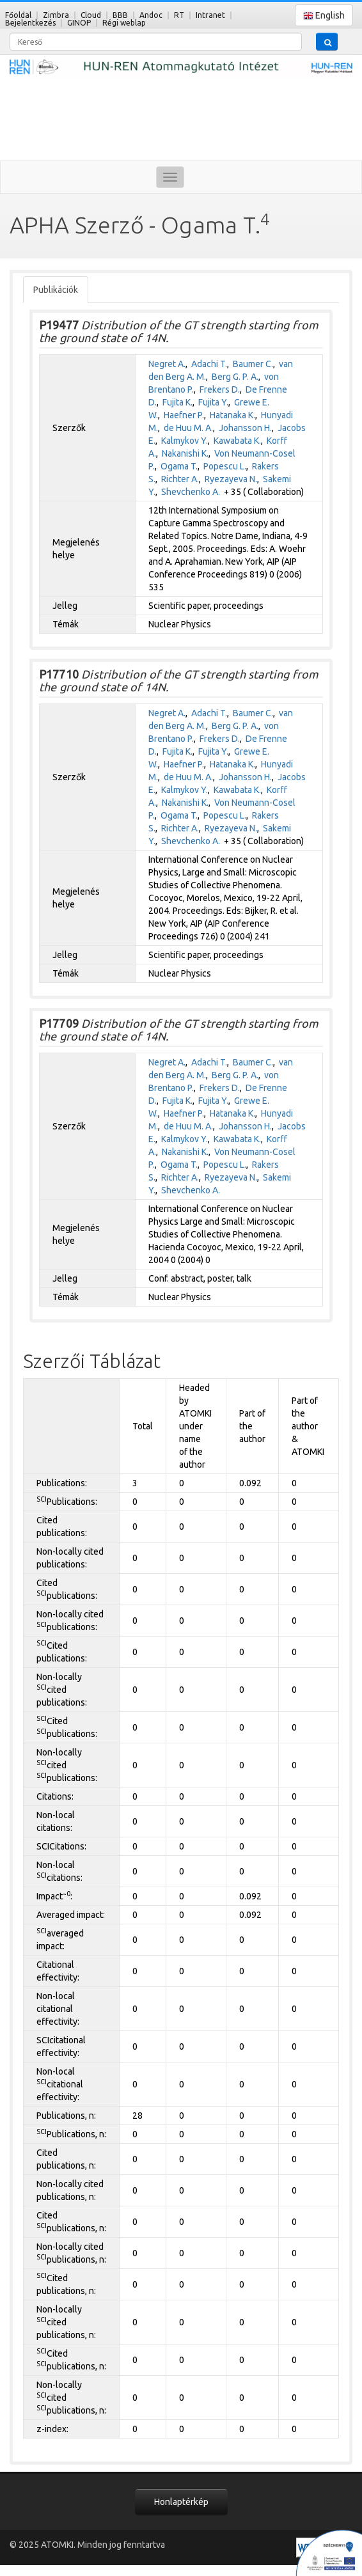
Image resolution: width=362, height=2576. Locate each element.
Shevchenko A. (190, 492)
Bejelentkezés (30, 23)
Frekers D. (220, 389)
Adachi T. (209, 364)
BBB (120, 15)
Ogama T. (179, 466)
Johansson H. (245, 428)
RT (179, 15)
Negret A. (166, 364)
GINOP (79, 23)
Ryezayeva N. (231, 479)
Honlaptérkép (181, 2502)
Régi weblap (124, 23)
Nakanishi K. (185, 453)
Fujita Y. (213, 402)
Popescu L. (224, 466)
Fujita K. (177, 402)
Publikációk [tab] (55, 290)
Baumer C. (253, 364)
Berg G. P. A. (235, 377)
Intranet (210, 15)
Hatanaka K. (232, 415)
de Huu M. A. (188, 428)
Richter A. (180, 479)
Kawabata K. (237, 441)
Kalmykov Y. (184, 441)
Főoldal (18, 15)
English (324, 15)
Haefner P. (184, 415)
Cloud (91, 15)
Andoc (150, 15)
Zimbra (56, 15)
